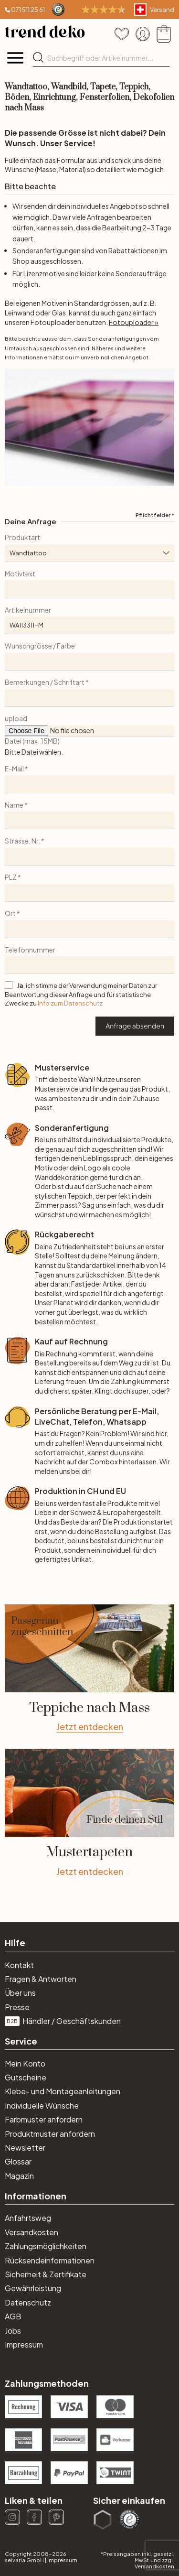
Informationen (35, 2195)
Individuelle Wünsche (42, 2105)
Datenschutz (28, 2302)
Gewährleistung (33, 2288)
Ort (12, 913)
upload (16, 718)
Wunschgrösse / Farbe (40, 645)
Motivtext (20, 573)
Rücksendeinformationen (50, 2260)
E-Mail (16, 768)
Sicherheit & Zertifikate (45, 2274)
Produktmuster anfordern (50, 2134)
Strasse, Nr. (24, 840)
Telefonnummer (30, 949)
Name (16, 805)
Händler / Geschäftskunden (63, 2021)
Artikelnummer (28, 610)
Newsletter (25, 2148)
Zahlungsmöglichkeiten (45, 2246)
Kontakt (19, 1965)
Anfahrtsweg (28, 2218)
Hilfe (15, 1942)
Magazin (19, 2176)
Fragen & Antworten (40, 1979)
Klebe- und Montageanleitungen (62, 2091)
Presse (17, 2007)
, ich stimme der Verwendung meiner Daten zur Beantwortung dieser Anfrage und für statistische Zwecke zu (81, 994)
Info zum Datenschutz (70, 1003)
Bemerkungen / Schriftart (46, 682)
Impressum (24, 2344)
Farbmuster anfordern (44, 2119)
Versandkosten (31, 2232)
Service (21, 2040)
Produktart (22, 537)
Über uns (20, 1993)
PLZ (12, 877)
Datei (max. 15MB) (32, 740)
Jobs (13, 2331)
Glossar (18, 2161)
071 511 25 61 (28, 9)
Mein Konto (25, 2063)
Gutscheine (25, 2077)
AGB (13, 2316)
